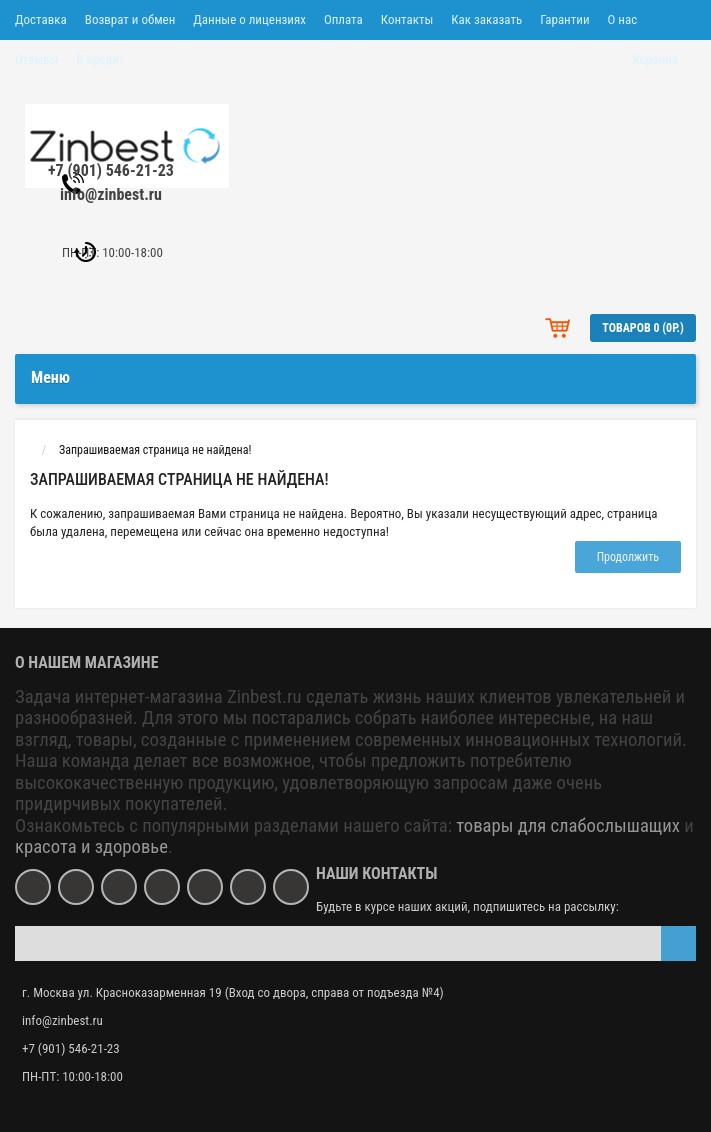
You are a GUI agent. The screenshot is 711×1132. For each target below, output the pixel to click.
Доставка (41, 19)
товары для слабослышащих (568, 826)
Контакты (407, 19)
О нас (623, 19)
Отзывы (36, 59)
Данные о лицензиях (249, 19)
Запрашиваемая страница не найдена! (155, 450)
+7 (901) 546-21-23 (111, 170)
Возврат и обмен (130, 19)
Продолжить (628, 557)
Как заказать (486, 19)
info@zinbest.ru (111, 194)
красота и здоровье (91, 847)
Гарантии (564, 19)
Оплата (343, 19)
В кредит (100, 59)
